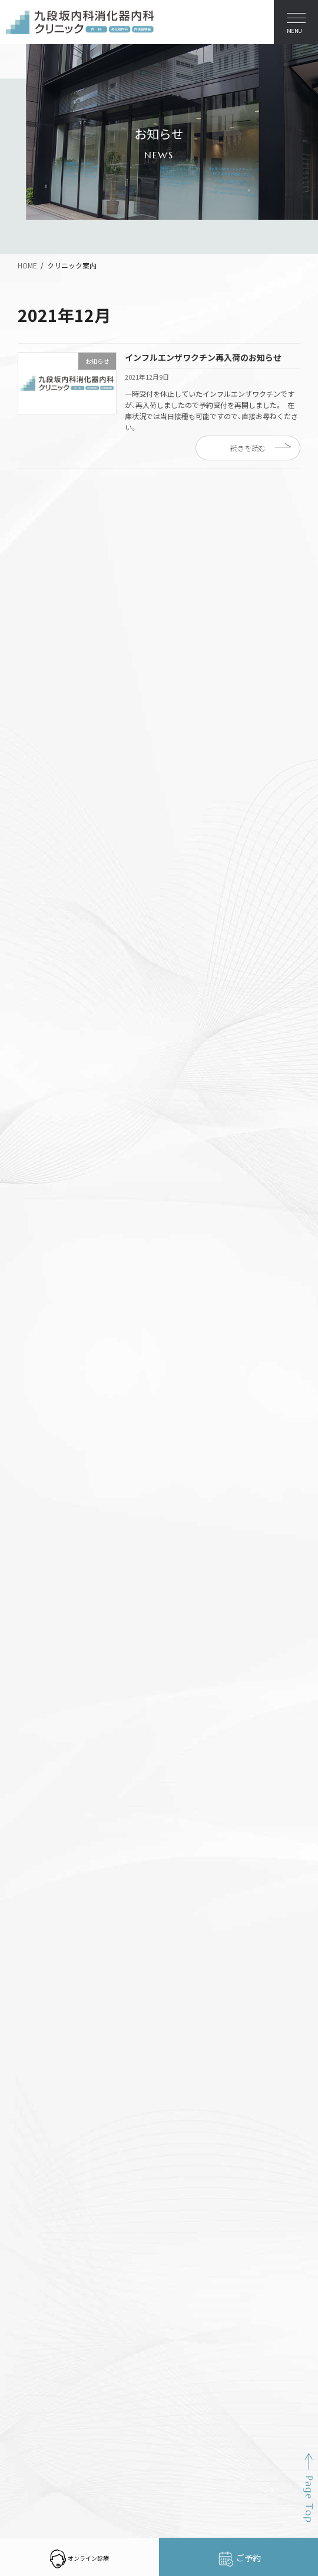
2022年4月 (42, 1079)
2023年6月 (42, 952)
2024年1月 (42, 887)
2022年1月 (42, 1101)
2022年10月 (44, 1015)
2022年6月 (42, 1058)
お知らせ (39, 701)
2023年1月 (42, 994)
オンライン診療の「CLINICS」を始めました (103, 582)
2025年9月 (42, 781)
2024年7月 (42, 845)
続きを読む (248, 448)
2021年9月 (42, 1185)
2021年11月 (44, 1143)
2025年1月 (42, 803)
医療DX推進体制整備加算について (89, 642)
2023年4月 (42, 973)
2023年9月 (42, 930)
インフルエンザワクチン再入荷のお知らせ (203, 357)
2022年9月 (42, 1036)
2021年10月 (44, 1164)
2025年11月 (44, 760)
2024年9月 (42, 824)
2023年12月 (44, 909)
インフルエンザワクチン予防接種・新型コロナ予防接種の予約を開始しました (160, 552)
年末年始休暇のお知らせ (71, 522)
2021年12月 (44, 1122)
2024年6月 (42, 866)
